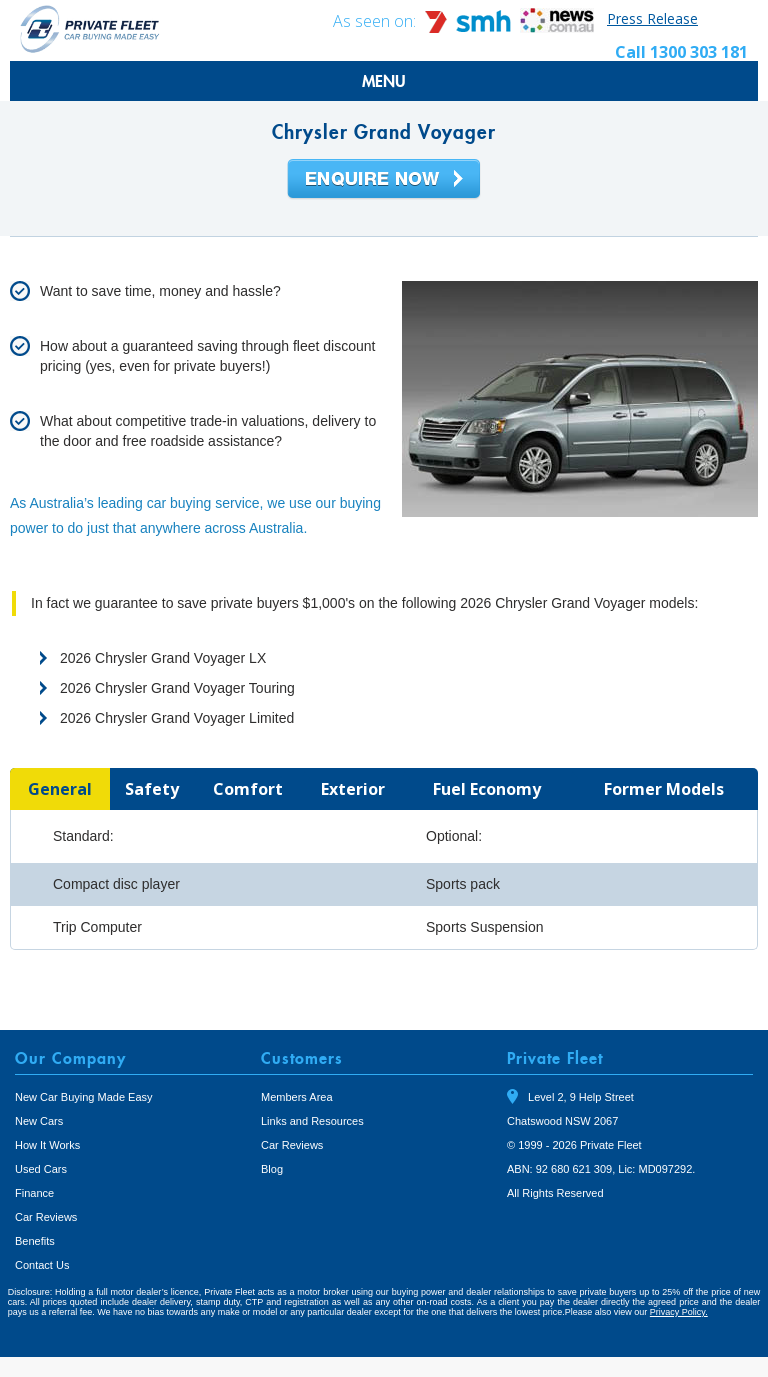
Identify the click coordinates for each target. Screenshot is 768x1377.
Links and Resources (312, 1121)
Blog (272, 1169)
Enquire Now (384, 180)
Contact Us (42, 1265)
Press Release (652, 18)
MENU (384, 81)
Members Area (297, 1097)
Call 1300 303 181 (681, 52)
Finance (34, 1193)
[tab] (60, 789)
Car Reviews (46, 1217)
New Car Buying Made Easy (84, 1097)
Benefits (35, 1241)
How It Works (47, 1145)
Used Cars (41, 1169)
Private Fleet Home (90, 28)
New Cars (39, 1121)
